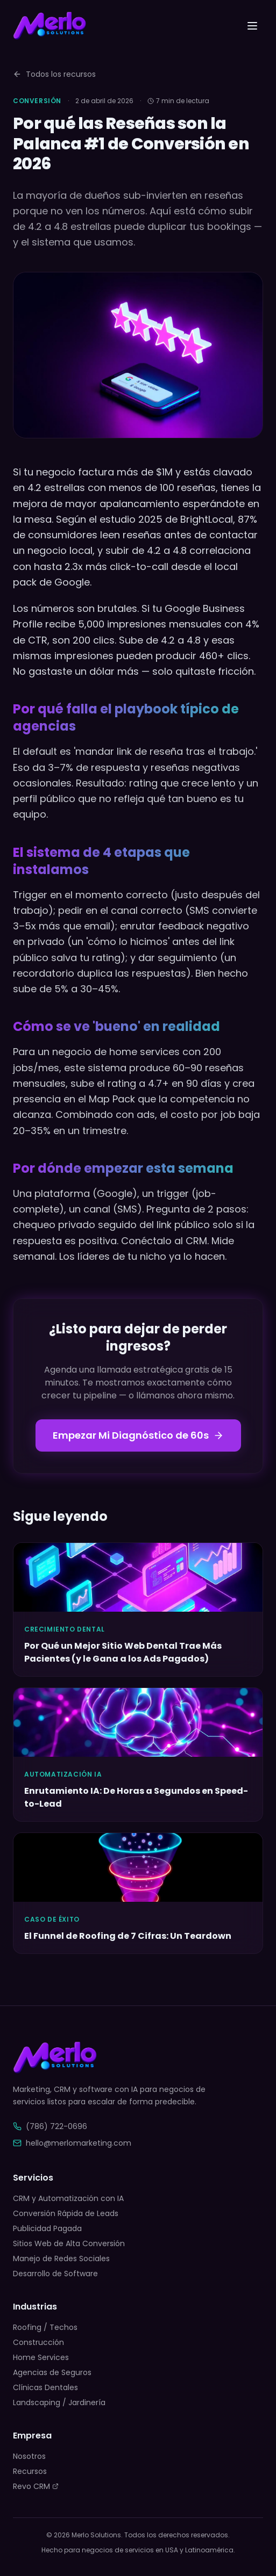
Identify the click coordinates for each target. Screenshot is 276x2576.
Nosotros (29, 2456)
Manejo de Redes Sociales (61, 2258)
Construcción (38, 2342)
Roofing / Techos (45, 2327)
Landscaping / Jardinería (59, 2402)
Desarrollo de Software (55, 2273)
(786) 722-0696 (50, 2126)
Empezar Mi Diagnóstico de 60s (138, 1435)
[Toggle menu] (252, 26)
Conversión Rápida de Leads (65, 2213)
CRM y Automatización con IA (68, 2198)
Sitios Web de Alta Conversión (69, 2243)
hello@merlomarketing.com (72, 2143)
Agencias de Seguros (52, 2372)
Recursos (30, 2471)
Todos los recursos (54, 74)
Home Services (41, 2357)
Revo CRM (36, 2486)
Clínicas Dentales (45, 2387)
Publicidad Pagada (47, 2228)
